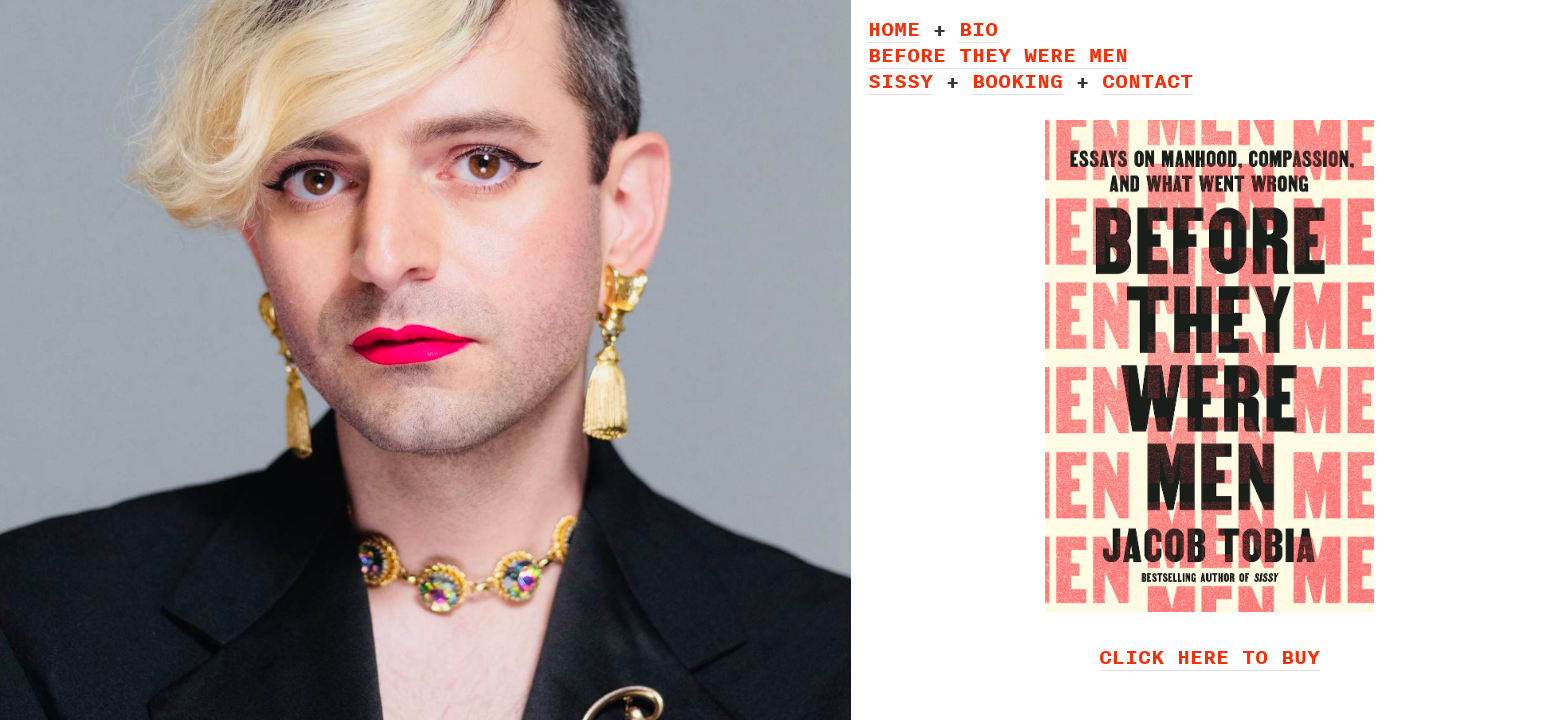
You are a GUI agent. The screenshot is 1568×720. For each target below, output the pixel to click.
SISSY (900, 80)
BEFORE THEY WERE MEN (998, 54)
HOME (894, 28)
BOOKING (1017, 80)
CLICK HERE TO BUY (1209, 656)
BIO (978, 28)
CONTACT (1147, 80)
